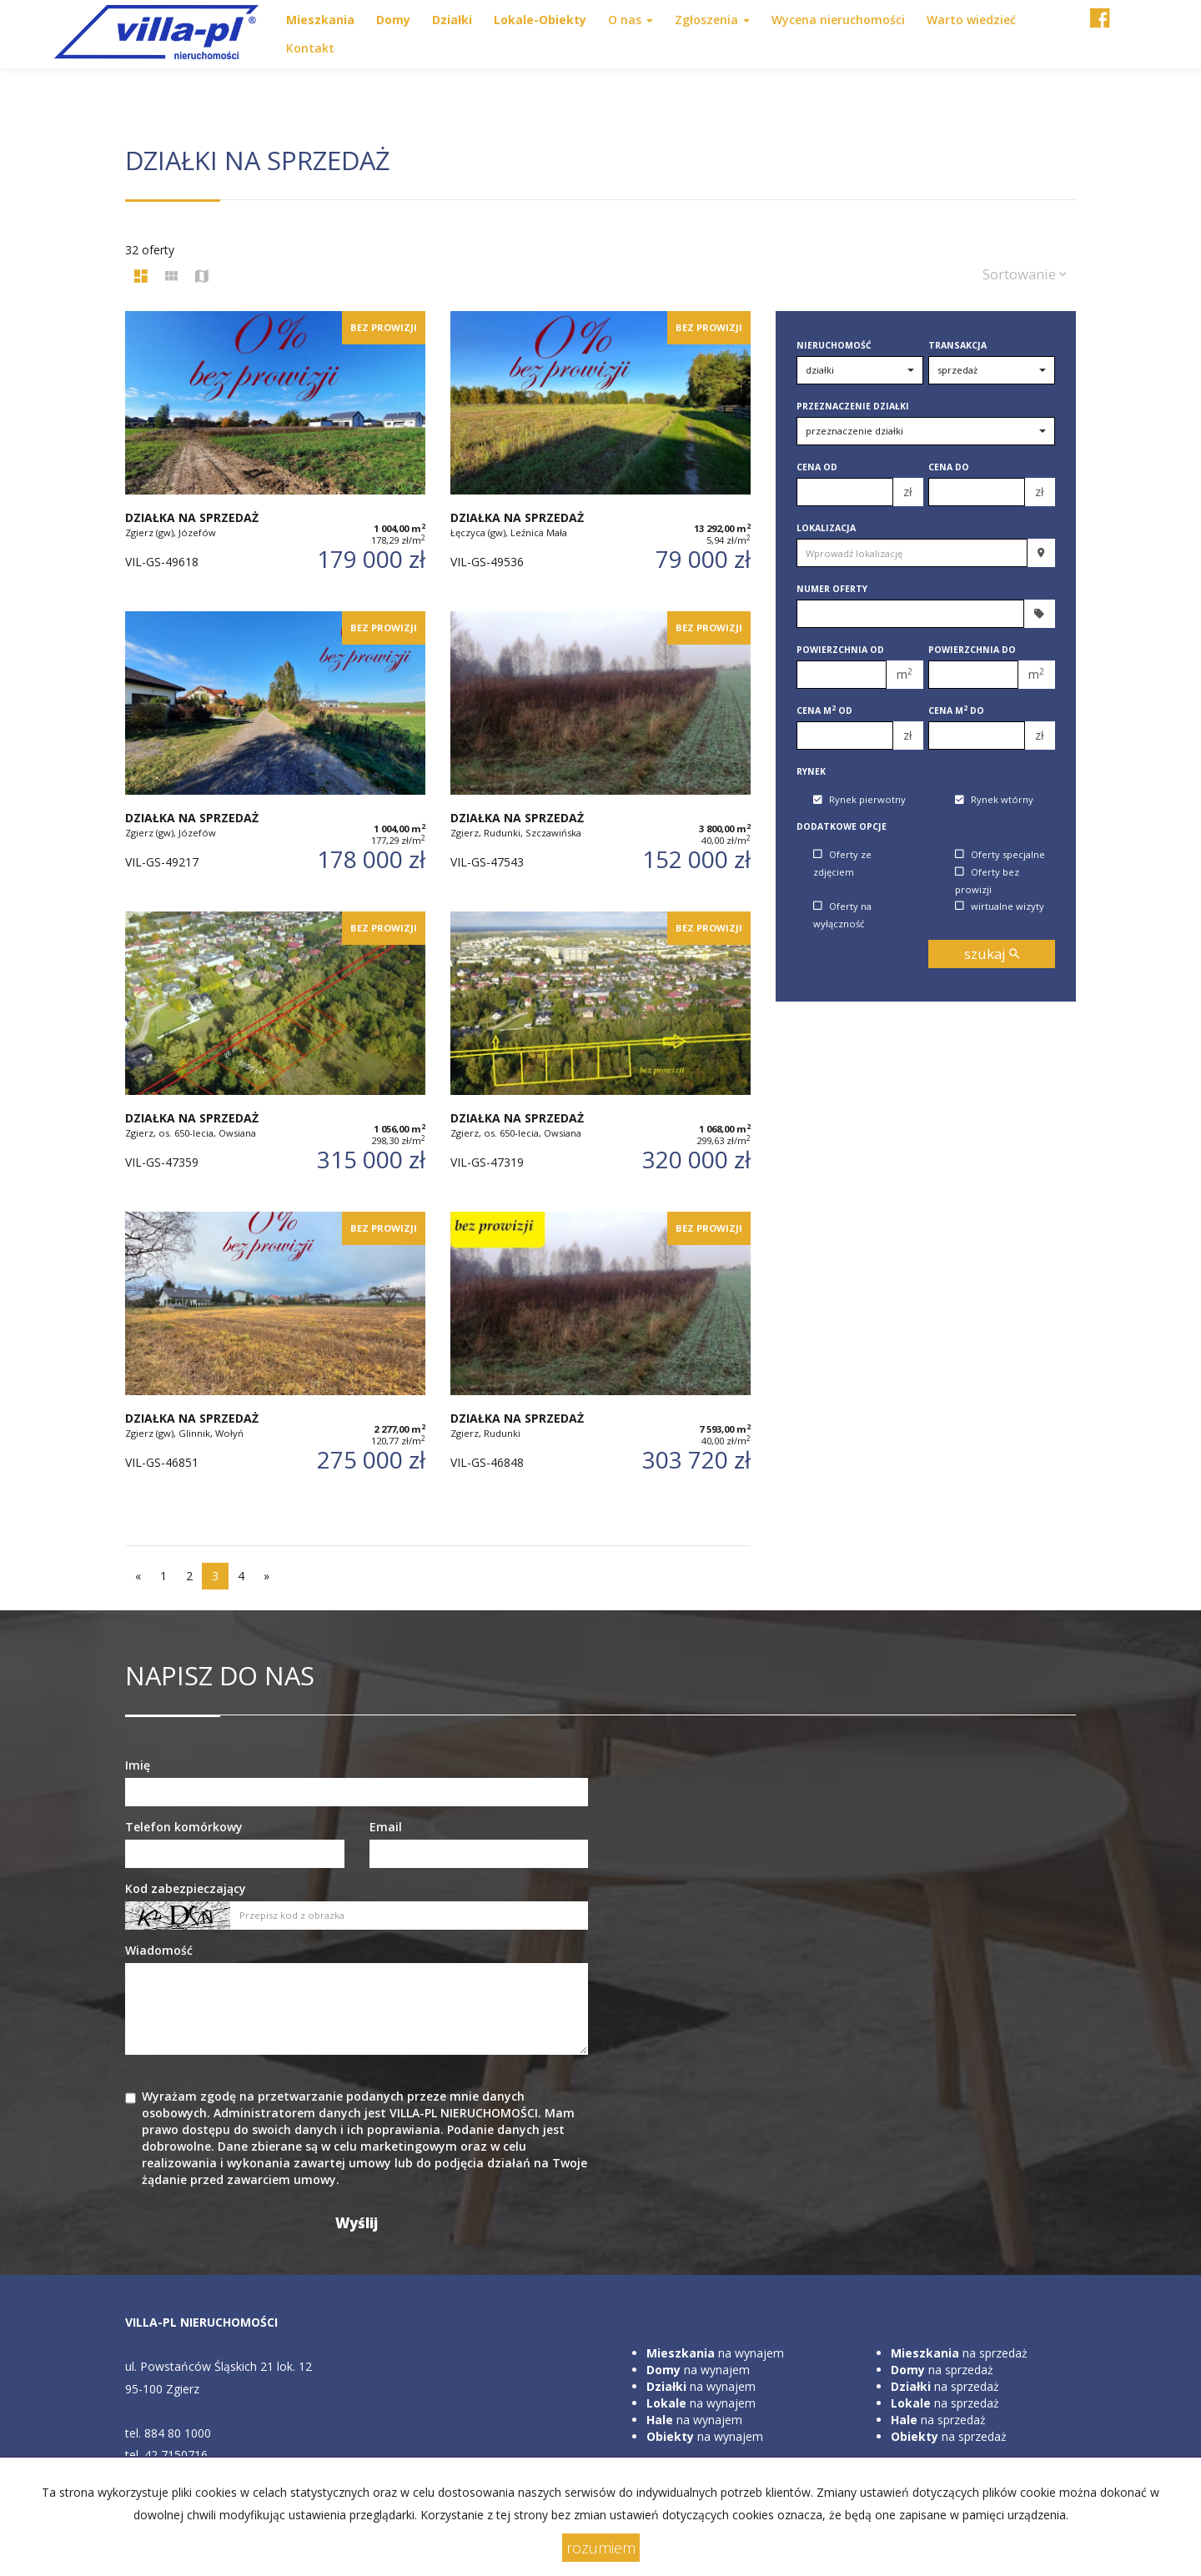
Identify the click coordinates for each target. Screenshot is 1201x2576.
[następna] (266, 1576)
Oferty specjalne (1000, 854)
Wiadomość (159, 1950)
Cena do (948, 467)
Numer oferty (831, 589)
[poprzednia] (138, 1576)
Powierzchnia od (840, 649)
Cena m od (824, 710)
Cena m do (956, 710)
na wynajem (715, 2353)
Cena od (816, 467)
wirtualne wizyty (999, 906)
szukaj (991, 953)
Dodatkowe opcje (841, 826)
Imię (137, 1765)
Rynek (811, 771)
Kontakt (310, 48)
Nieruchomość (834, 345)
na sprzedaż (959, 2353)
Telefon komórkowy (184, 1827)
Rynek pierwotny (859, 800)
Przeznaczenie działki (852, 406)
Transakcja (957, 345)
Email (385, 1827)
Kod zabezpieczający (185, 1888)
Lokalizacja (826, 528)
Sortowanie (1024, 274)
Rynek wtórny (994, 800)
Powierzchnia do (972, 649)
